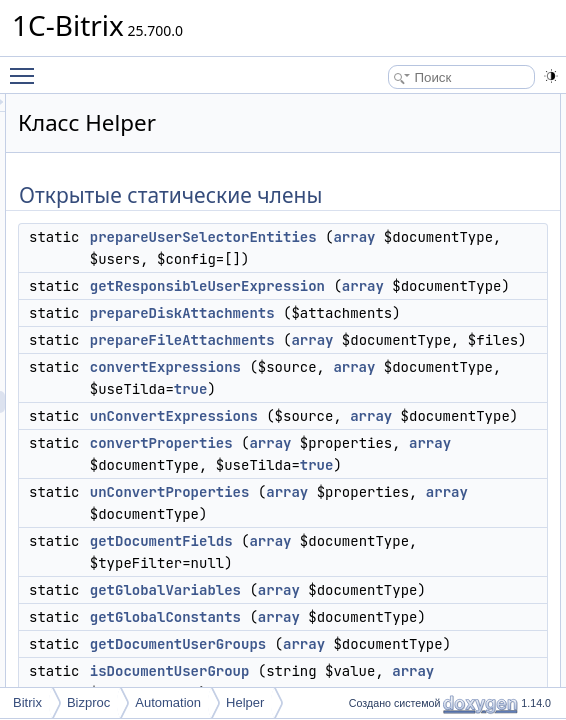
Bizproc (88, 702)
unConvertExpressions (424, 548)
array (369, 259)
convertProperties (411, 619)
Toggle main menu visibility (27, 67)
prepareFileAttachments (432, 406)
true (441, 521)
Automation (168, 702)
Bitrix (27, 702)
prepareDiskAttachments (432, 357)
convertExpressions (415, 477)
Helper (245, 702)
